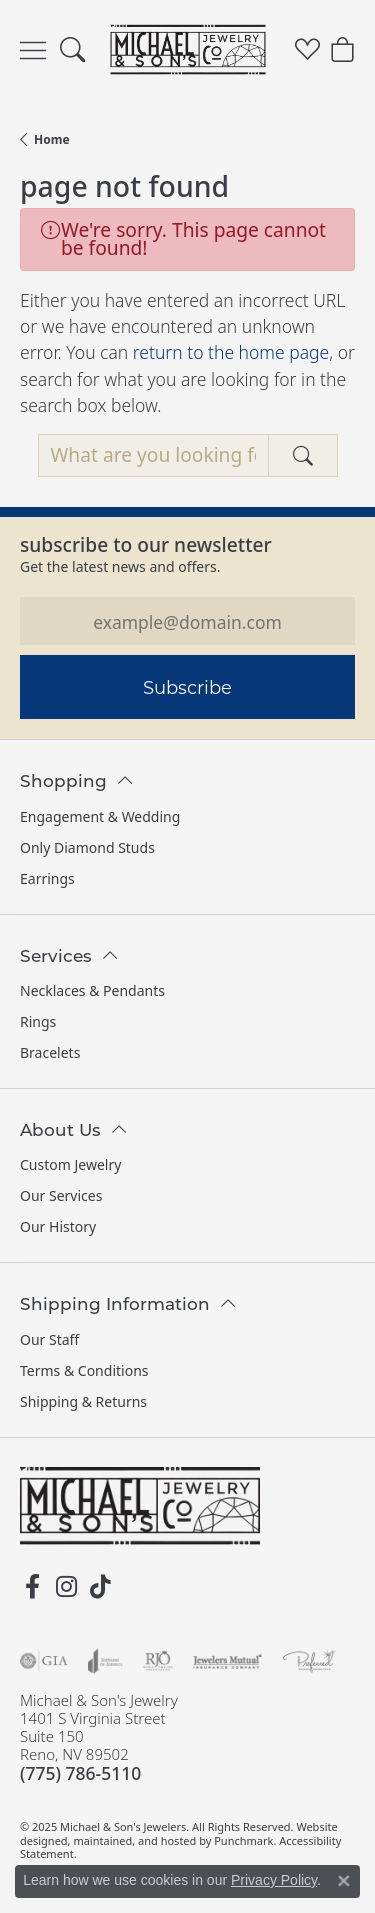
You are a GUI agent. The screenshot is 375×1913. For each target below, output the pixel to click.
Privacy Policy (274, 1880)
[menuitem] (44, 1661)
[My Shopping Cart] (342, 50)
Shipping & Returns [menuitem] (83, 1401)
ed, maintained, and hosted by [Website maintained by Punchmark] (135, 1839)
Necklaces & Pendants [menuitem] (92, 990)
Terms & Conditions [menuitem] (84, 1370)
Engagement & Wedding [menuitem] (100, 816)
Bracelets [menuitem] (50, 1052)
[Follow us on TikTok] (100, 1587)
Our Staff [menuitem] (49, 1339)
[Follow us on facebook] (32, 1587)
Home (52, 139)
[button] (187, 769)
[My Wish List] (307, 50)
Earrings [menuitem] (47, 878)
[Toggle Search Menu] (72, 50)
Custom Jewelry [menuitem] (70, 1164)
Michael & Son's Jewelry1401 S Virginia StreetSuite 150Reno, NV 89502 (99, 1737)
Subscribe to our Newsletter (146, 544)
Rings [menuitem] (38, 1021)
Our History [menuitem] (58, 1226)
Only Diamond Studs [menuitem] (87, 847)
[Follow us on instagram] (66, 1587)
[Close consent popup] (344, 1881)
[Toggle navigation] (33, 50)
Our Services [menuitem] (61, 1195)
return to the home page (231, 352)
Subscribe (187, 687)
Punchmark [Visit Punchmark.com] (243, 1839)
